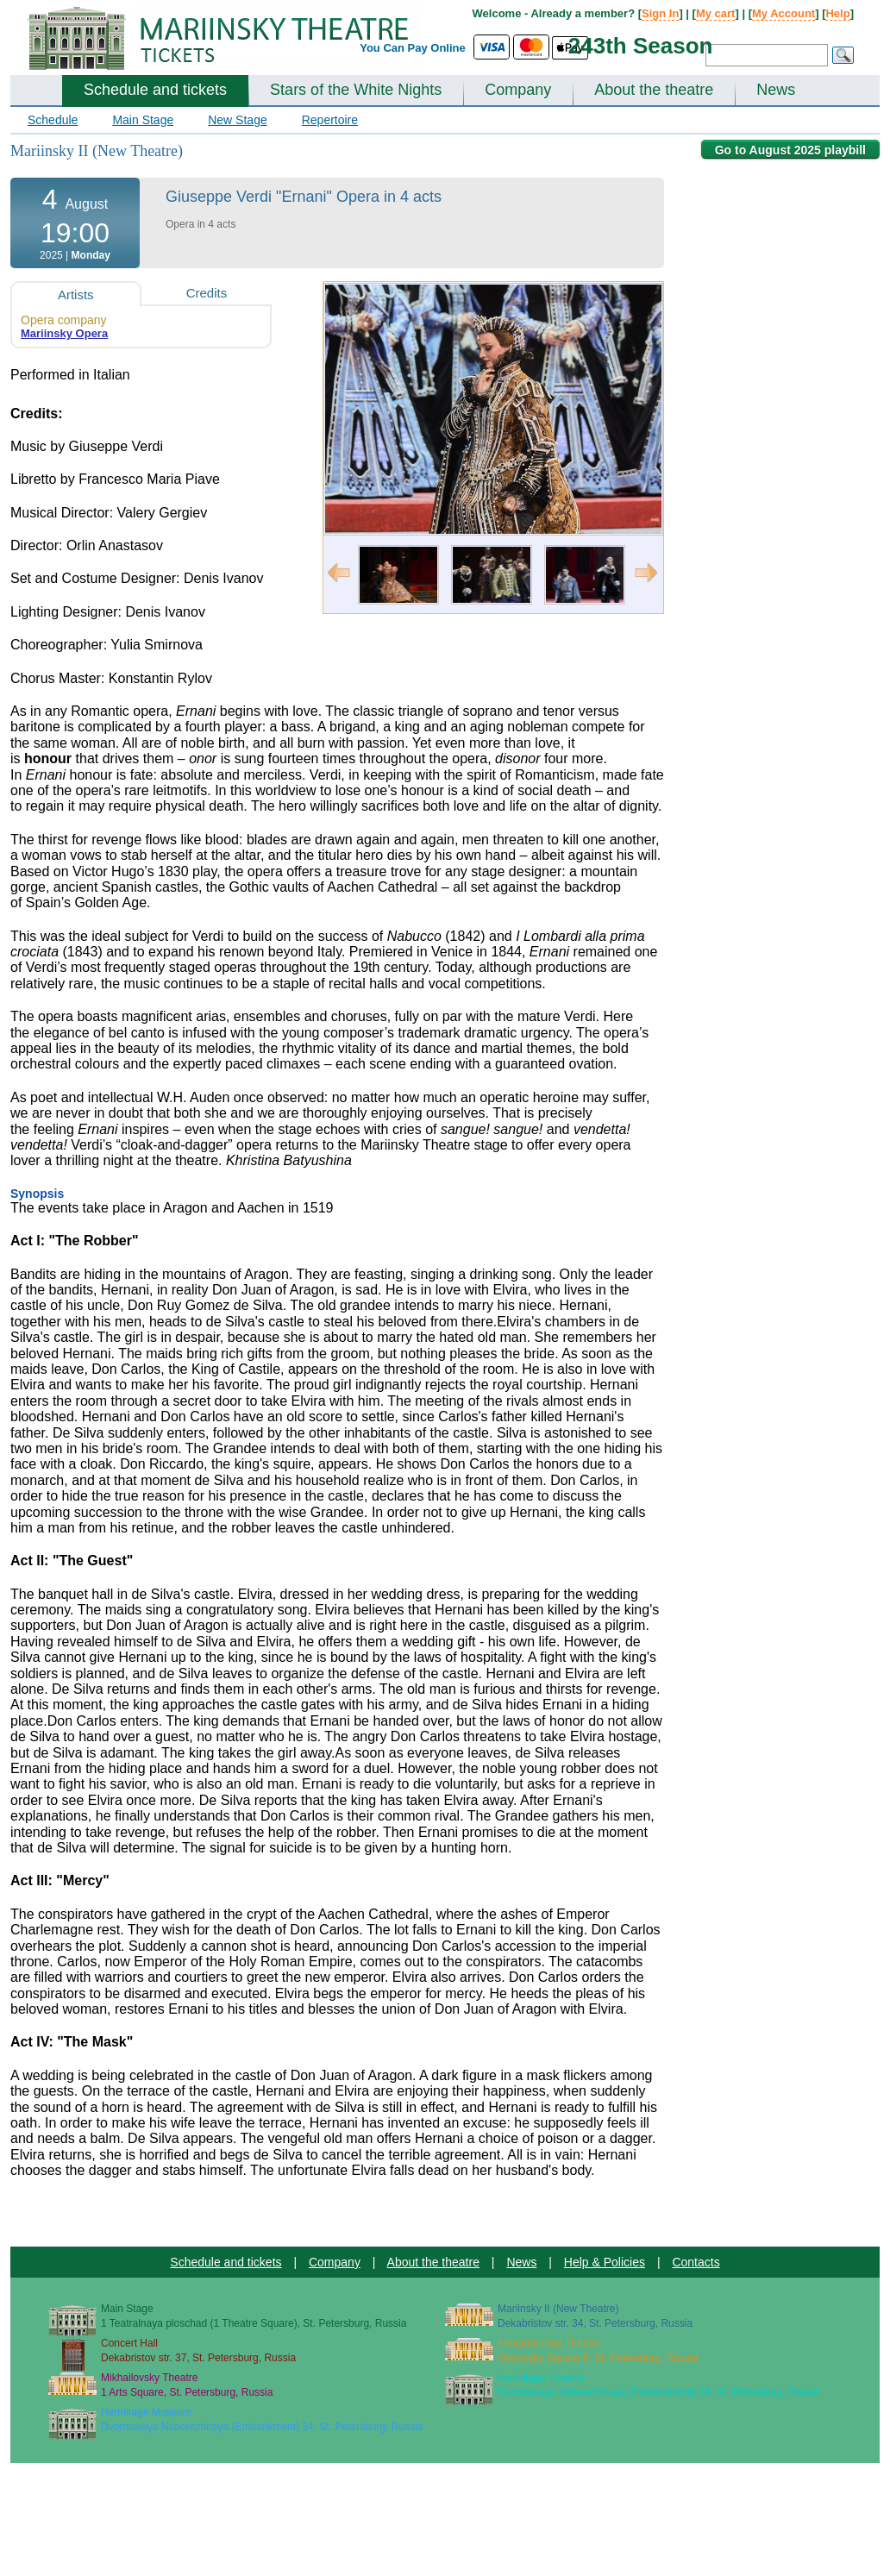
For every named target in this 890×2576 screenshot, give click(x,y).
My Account (783, 13)
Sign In (660, 13)
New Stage (237, 120)
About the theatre (653, 89)
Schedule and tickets (155, 89)
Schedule (53, 120)
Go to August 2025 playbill (790, 150)
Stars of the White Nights (356, 89)
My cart (716, 13)
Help (837, 13)
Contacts (695, 2262)
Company (518, 89)
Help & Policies (604, 2262)
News (775, 89)
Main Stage (142, 120)
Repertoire (330, 120)
